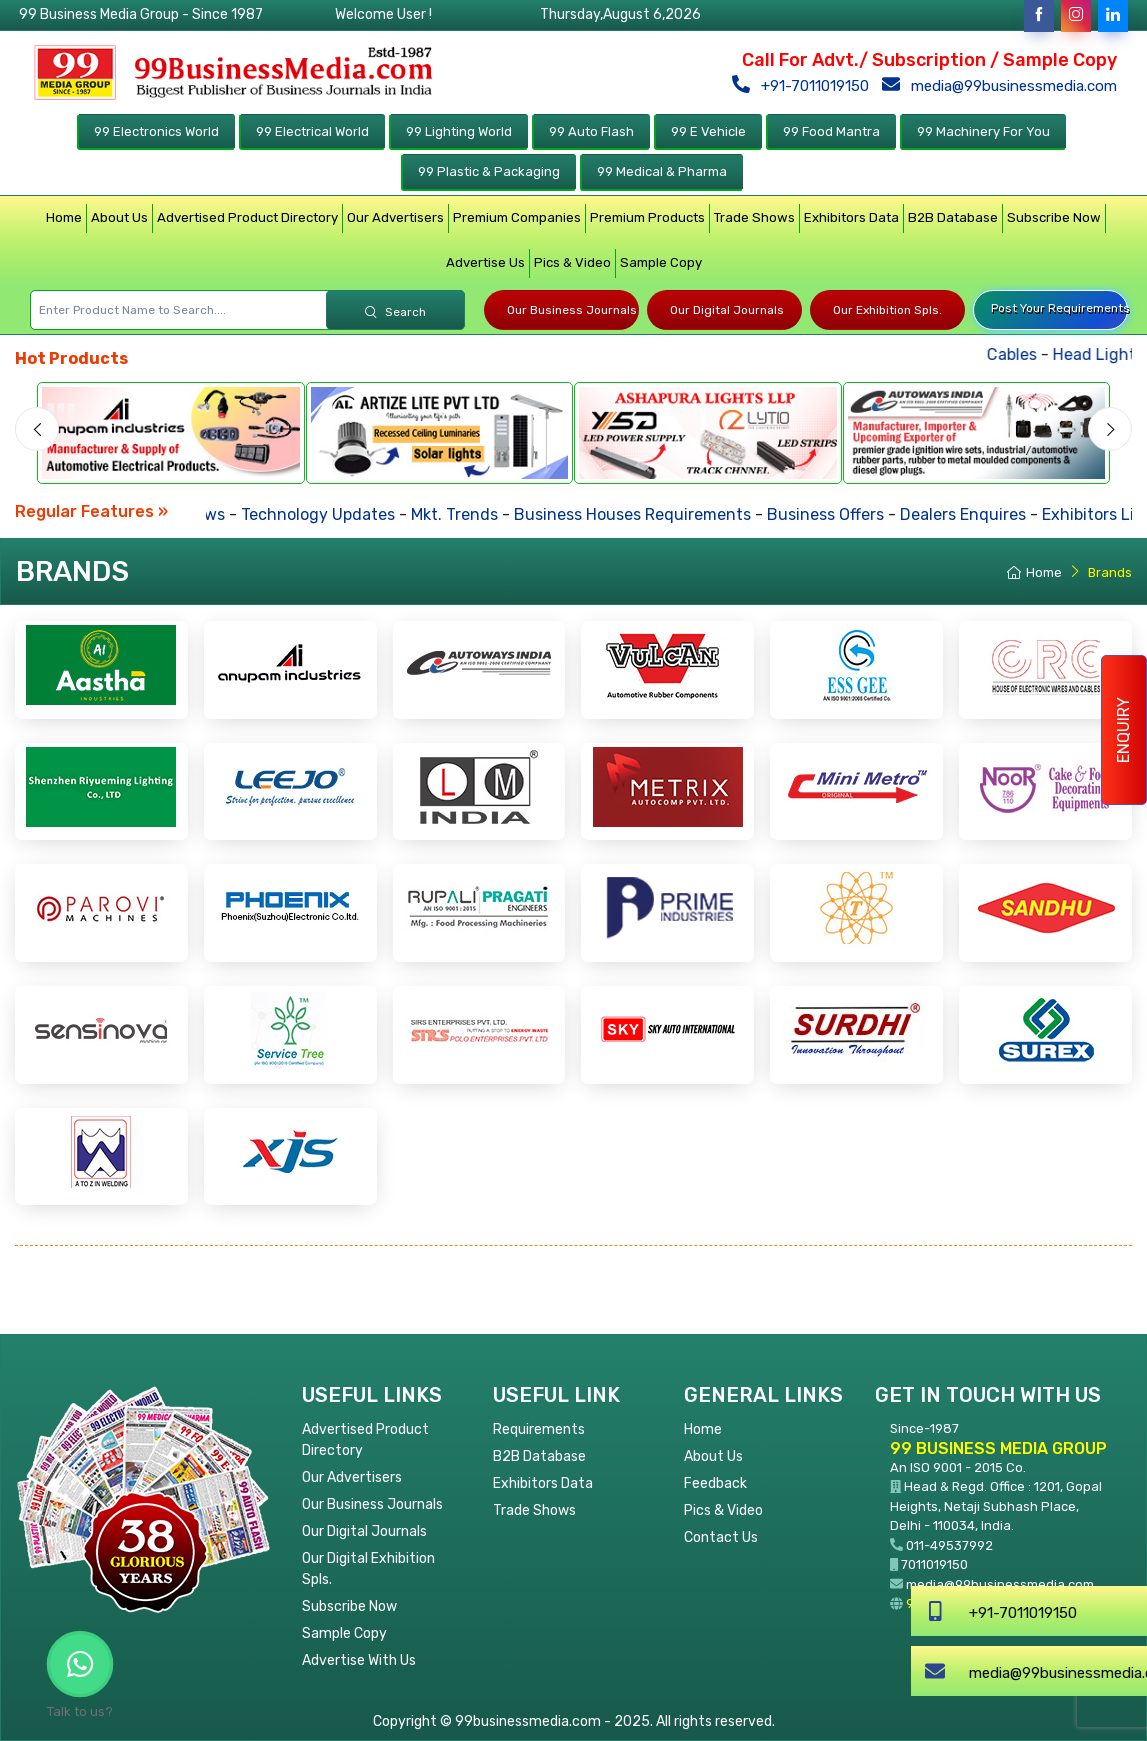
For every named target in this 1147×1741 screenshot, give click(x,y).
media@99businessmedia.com (1004, 86)
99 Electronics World (156, 131)
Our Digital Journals (727, 310)
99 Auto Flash (591, 131)
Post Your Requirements (1059, 308)
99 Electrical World (312, 131)
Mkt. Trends (489, 514)
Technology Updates (353, 514)
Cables (1069, 354)
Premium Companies (517, 217)
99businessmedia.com (975, 1603)
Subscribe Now (1054, 217)
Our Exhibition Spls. (887, 310)
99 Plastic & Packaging (489, 171)
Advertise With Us (359, 1660)
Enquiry (1123, 730)
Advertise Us (485, 262)
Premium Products (647, 217)
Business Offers (860, 514)
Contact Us (721, 1537)
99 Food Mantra (831, 131)
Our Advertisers (395, 217)
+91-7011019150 (805, 86)
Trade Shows (754, 217)
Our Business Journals (572, 310)
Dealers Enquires (998, 514)
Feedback (715, 1483)
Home (64, 217)
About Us (119, 217)
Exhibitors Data (851, 217)
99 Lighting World (459, 131)
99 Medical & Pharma (662, 171)
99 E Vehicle (708, 131)
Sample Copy (661, 262)
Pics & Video (572, 262)
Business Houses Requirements (667, 514)
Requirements (539, 1429)
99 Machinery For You (983, 131)
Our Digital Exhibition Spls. (368, 1569)
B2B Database (953, 217)
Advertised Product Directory (247, 217)
